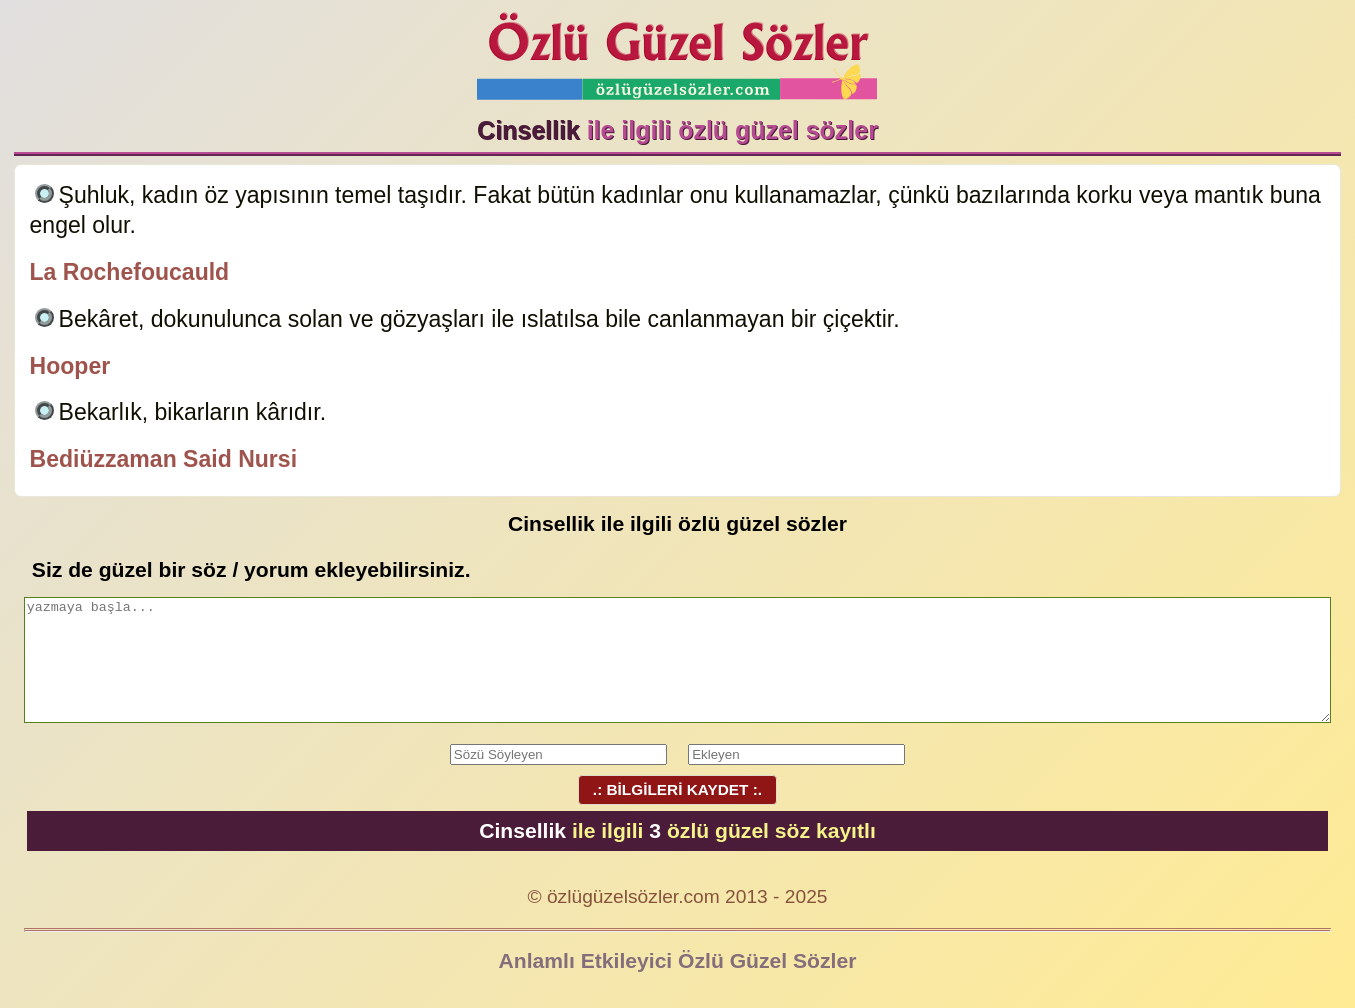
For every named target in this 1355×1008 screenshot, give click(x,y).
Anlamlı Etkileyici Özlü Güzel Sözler (678, 960)
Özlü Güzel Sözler (677, 50)
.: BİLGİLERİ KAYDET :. (677, 789)
